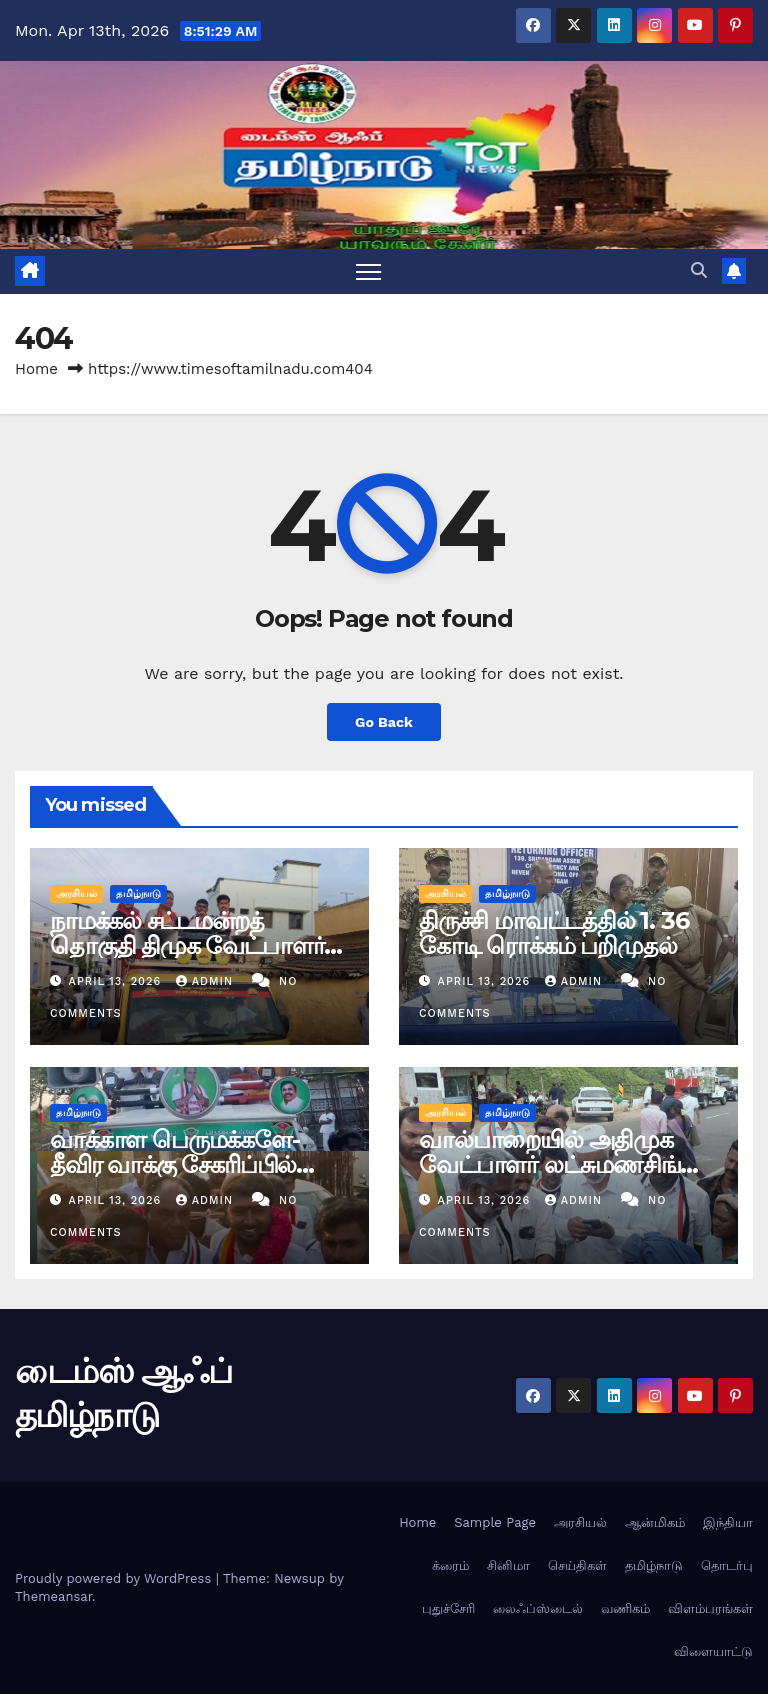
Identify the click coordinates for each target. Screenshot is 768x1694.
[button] (699, 270)
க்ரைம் (450, 1565)
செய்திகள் (577, 1565)
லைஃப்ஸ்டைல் (538, 1608)
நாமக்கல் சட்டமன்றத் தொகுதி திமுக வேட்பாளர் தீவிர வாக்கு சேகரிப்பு (187, 945)
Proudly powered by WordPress (115, 1578)
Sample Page (495, 1522)
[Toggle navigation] (368, 271)
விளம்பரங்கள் (710, 1608)
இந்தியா (728, 1522)
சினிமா (508, 1565)
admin (207, 981)
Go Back (384, 722)
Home (36, 369)
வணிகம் (625, 1608)
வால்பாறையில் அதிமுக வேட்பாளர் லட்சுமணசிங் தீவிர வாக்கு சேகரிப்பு (549, 1164)
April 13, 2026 (117, 981)
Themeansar (53, 1596)
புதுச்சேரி (448, 1608)
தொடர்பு (727, 1565)
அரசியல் (76, 893)
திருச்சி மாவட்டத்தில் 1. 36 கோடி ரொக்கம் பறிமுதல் (553, 933)
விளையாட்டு (713, 1651)
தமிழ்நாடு (138, 893)
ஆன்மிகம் (655, 1522)
